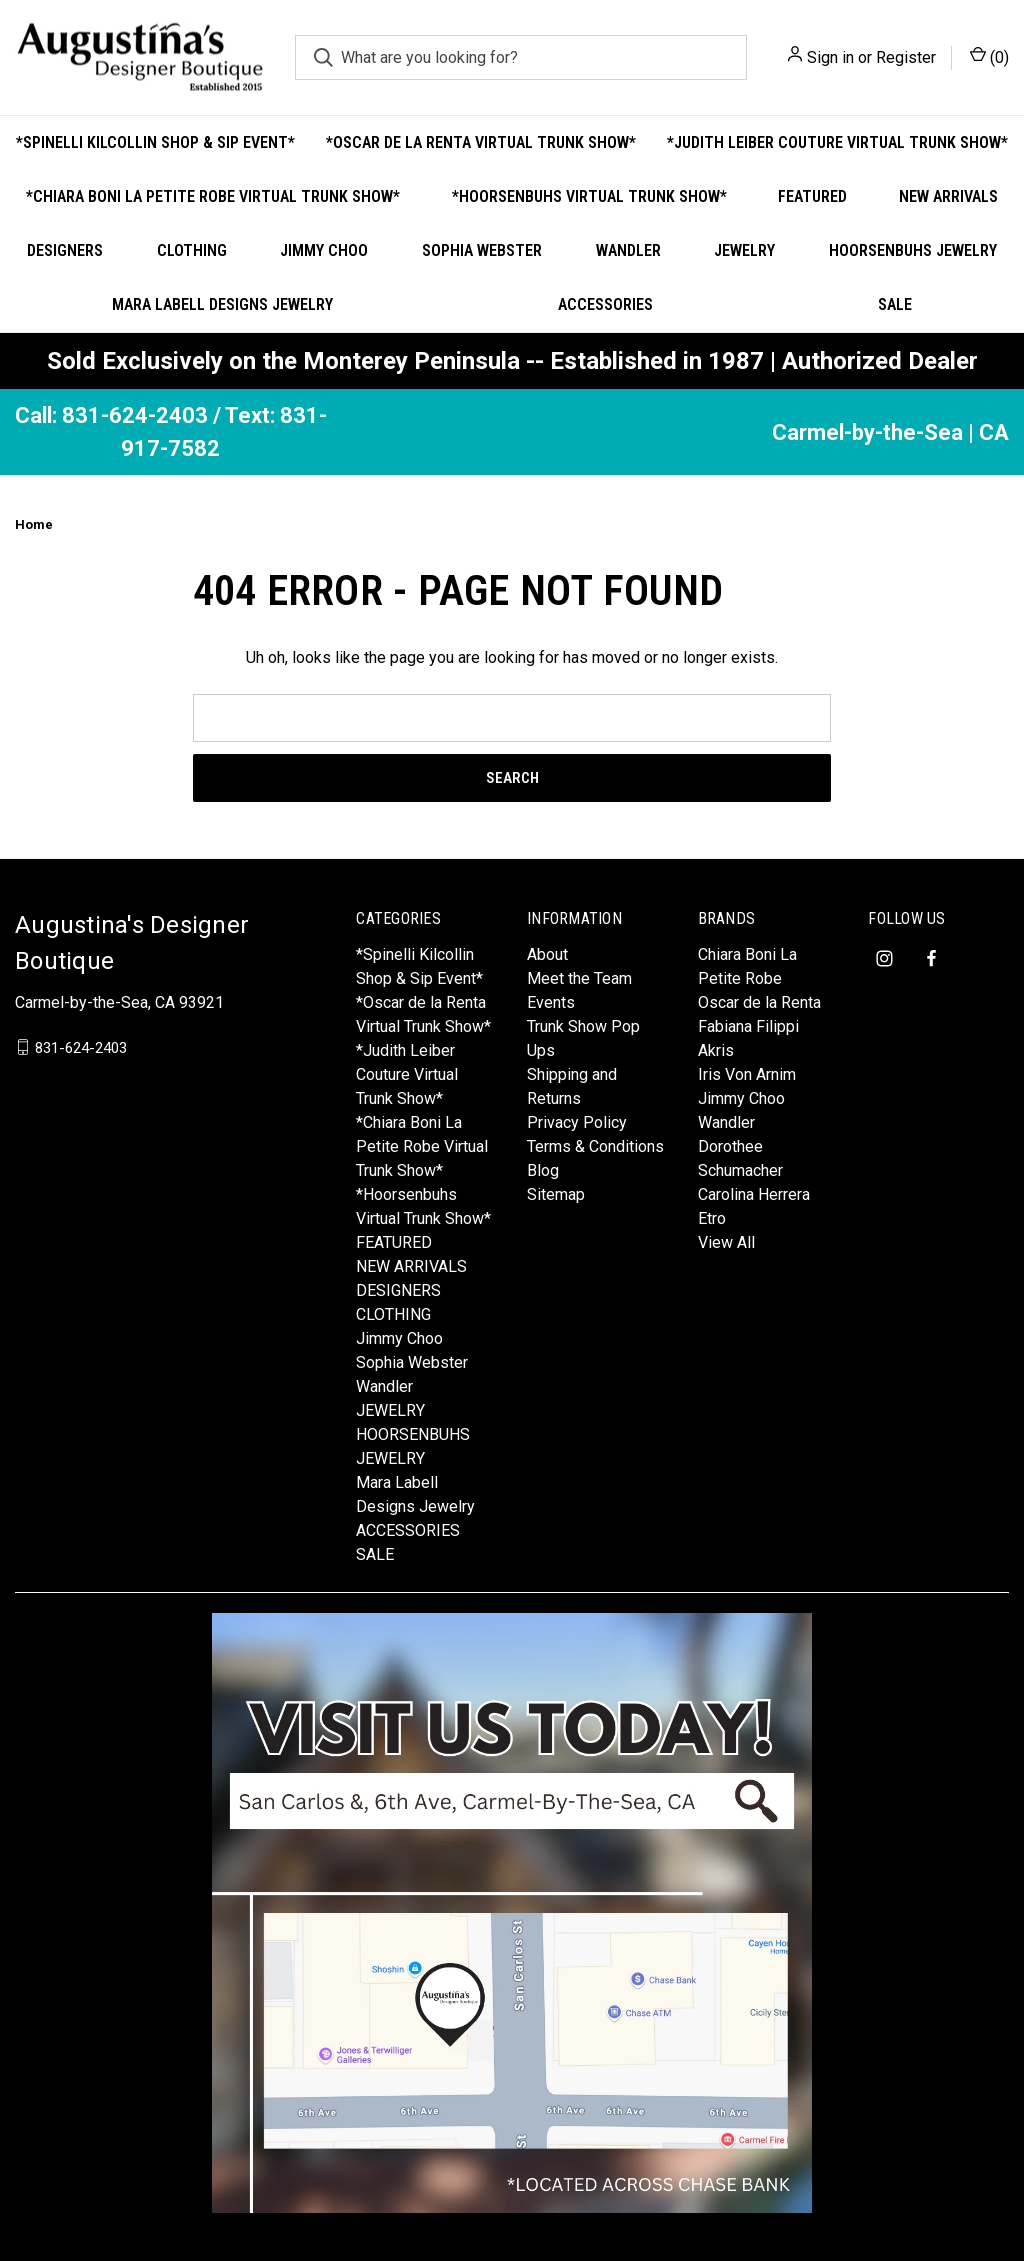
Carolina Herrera (754, 1194)
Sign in (830, 57)
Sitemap (556, 1194)
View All (726, 1242)
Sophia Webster (482, 250)
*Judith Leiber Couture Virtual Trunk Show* (837, 142)
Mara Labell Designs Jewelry (222, 304)
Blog (543, 1170)
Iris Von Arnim (747, 1074)
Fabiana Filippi (748, 1026)
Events (551, 1002)
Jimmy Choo (324, 250)
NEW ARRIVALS (948, 196)
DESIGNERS (65, 250)
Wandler (628, 250)
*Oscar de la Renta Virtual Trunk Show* (481, 142)
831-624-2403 (81, 1047)
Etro (712, 1218)
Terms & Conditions (595, 1146)
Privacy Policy (577, 1122)
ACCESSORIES (605, 304)
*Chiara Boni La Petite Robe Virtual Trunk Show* (213, 196)
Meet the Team (579, 978)
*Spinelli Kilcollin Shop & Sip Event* (155, 142)
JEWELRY (744, 250)
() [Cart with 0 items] (989, 56)
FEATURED (812, 196)
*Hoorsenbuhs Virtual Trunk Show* (589, 196)
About (547, 954)
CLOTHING (192, 250)
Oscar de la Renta (759, 1002)
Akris (716, 1050)
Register (906, 57)
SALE (375, 1554)
